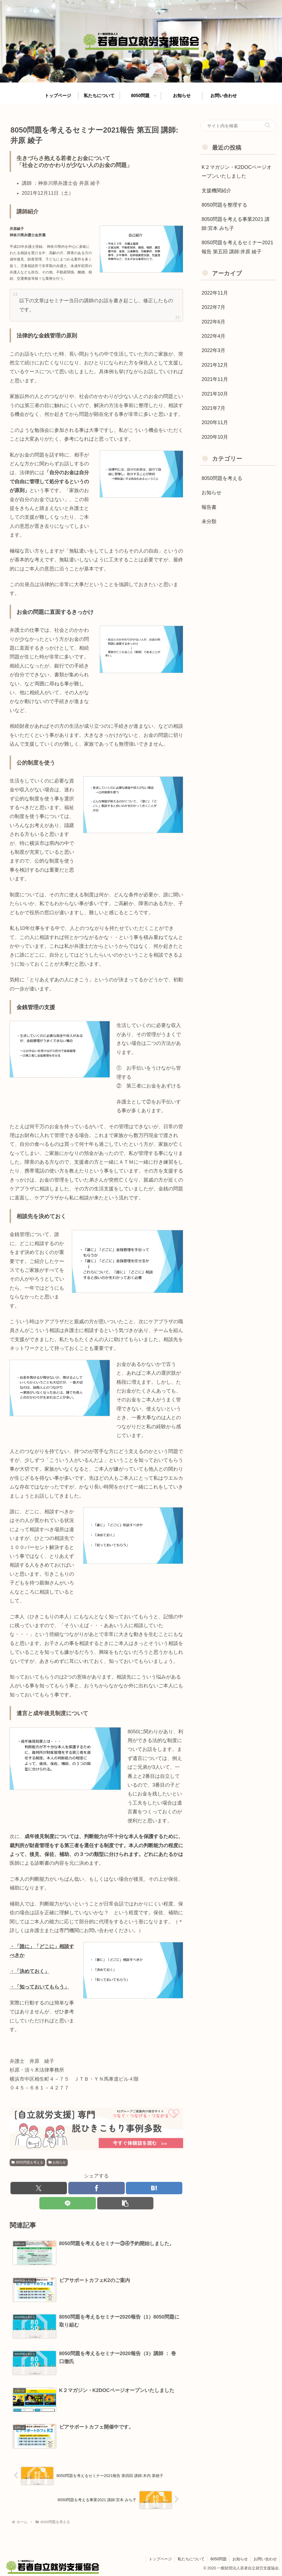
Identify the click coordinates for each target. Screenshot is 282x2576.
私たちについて (191, 2559)
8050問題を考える (27, 2162)
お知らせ (57, 2162)
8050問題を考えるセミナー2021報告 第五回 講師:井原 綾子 (237, 247)
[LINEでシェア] (67, 2203)
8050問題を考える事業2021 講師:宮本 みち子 (236, 223)
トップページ (160, 2559)
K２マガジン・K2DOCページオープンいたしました (237, 171)
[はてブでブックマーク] (154, 2188)
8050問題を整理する (224, 205)
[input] (238, 125)
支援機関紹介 (216, 190)
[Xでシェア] (38, 2188)
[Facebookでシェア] (96, 2188)
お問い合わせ (265, 2559)
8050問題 (218, 2559)
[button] (125, 2203)
